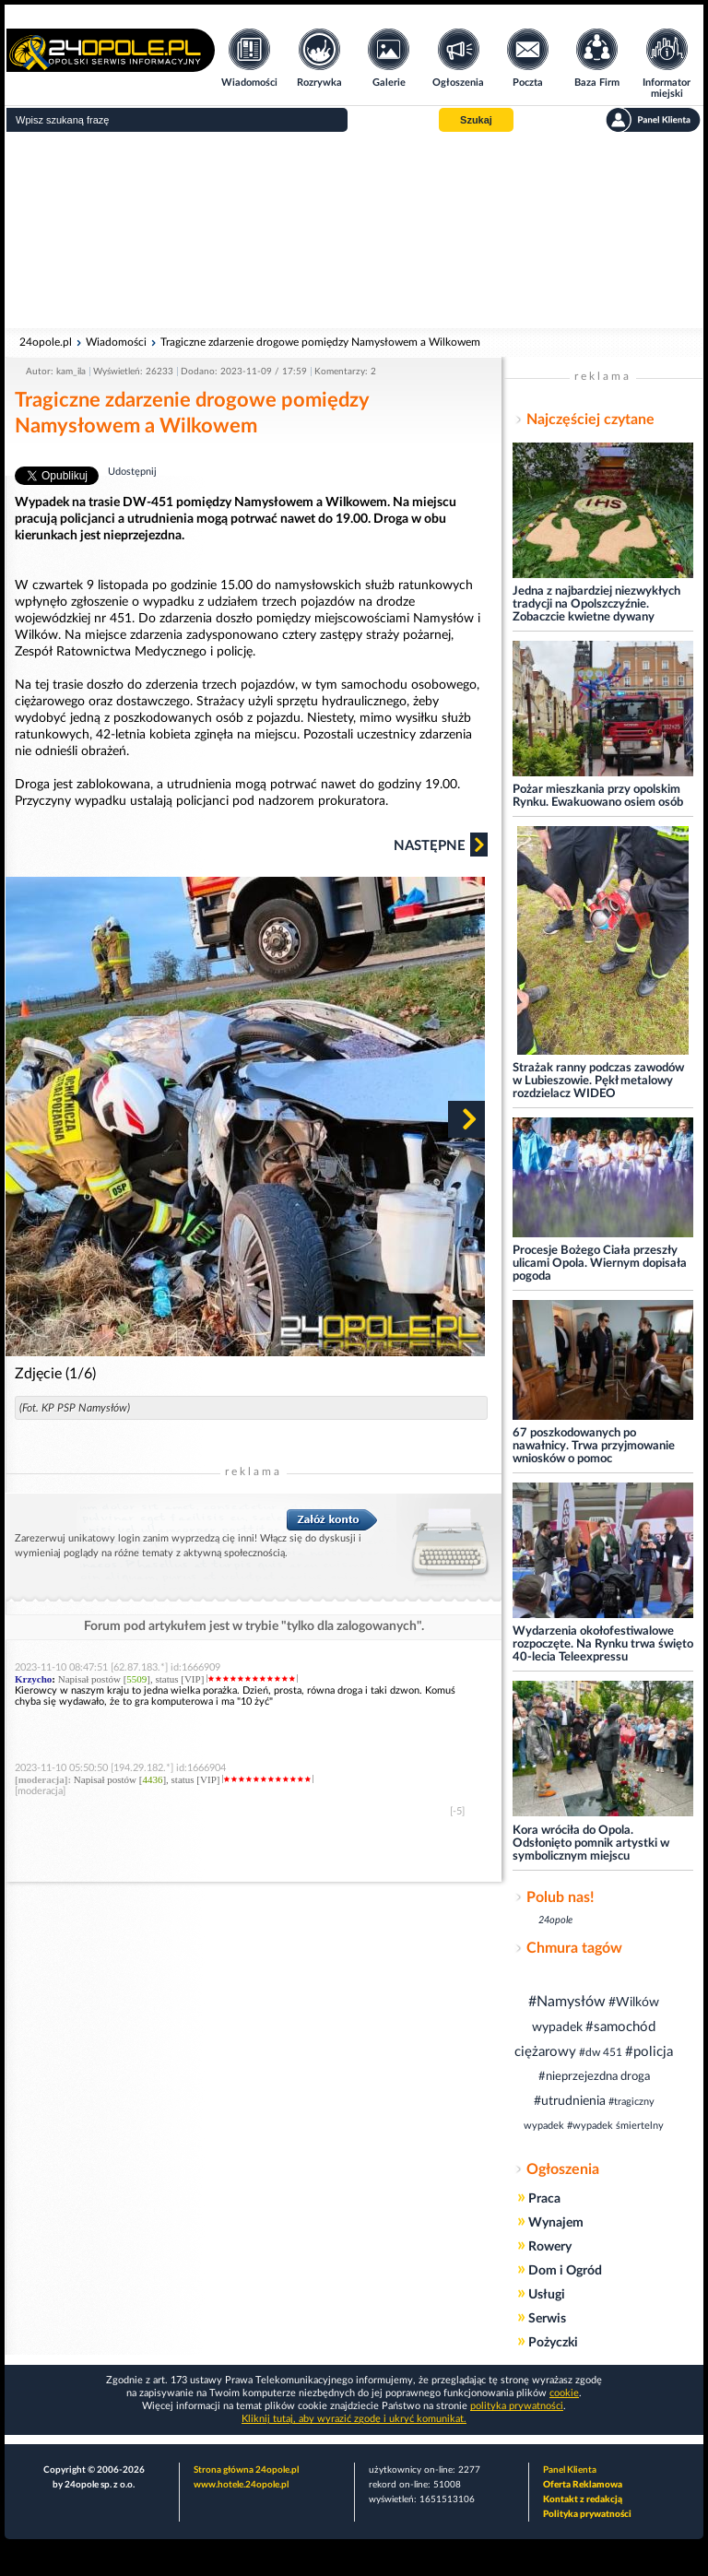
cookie (564, 2393)
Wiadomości (116, 342)
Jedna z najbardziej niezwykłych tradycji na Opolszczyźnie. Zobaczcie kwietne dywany (596, 604)
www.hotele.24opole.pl (241, 2484)
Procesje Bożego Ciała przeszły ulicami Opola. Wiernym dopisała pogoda (600, 1263)
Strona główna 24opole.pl (246, 2470)
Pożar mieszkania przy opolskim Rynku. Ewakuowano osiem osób (598, 796)
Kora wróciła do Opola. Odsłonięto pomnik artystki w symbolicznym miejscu (591, 1843)
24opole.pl (45, 342)
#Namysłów (567, 2001)
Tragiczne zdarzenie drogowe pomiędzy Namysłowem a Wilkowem (320, 342)
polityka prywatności (516, 2406)
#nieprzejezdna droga (594, 2077)
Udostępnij (132, 472)
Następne (441, 845)
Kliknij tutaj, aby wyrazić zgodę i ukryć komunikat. (354, 2419)
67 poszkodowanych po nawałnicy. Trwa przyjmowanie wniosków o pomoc (594, 1446)
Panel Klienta (569, 2470)
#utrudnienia (570, 2101)
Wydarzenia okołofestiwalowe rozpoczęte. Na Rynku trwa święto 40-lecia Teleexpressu (603, 1644)
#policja (649, 2052)
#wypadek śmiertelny (615, 2126)
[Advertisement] (354, 230)
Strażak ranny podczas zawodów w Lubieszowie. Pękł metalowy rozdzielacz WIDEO (598, 1081)
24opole (555, 1920)
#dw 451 (600, 2052)
